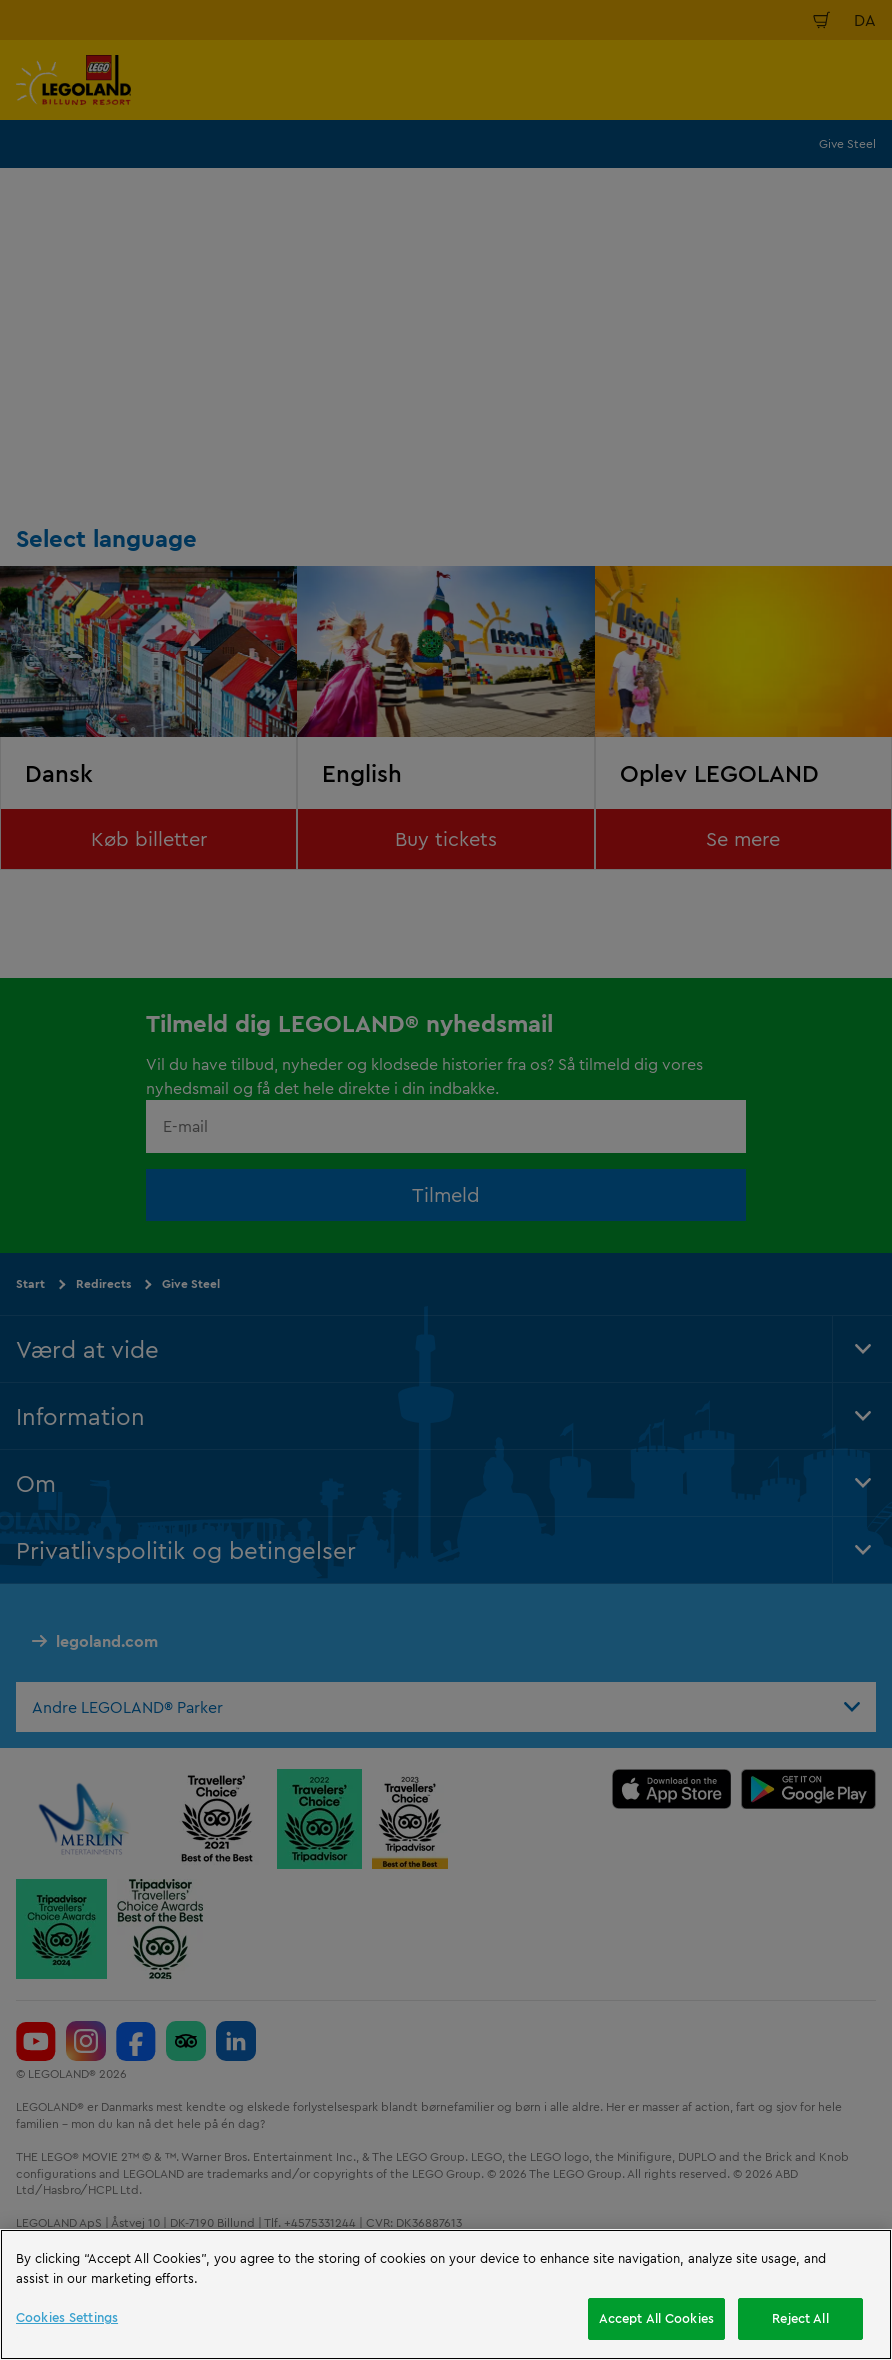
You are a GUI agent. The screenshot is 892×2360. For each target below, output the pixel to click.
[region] (446, 2294)
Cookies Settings (67, 2317)
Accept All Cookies (656, 2318)
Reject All (800, 2318)
